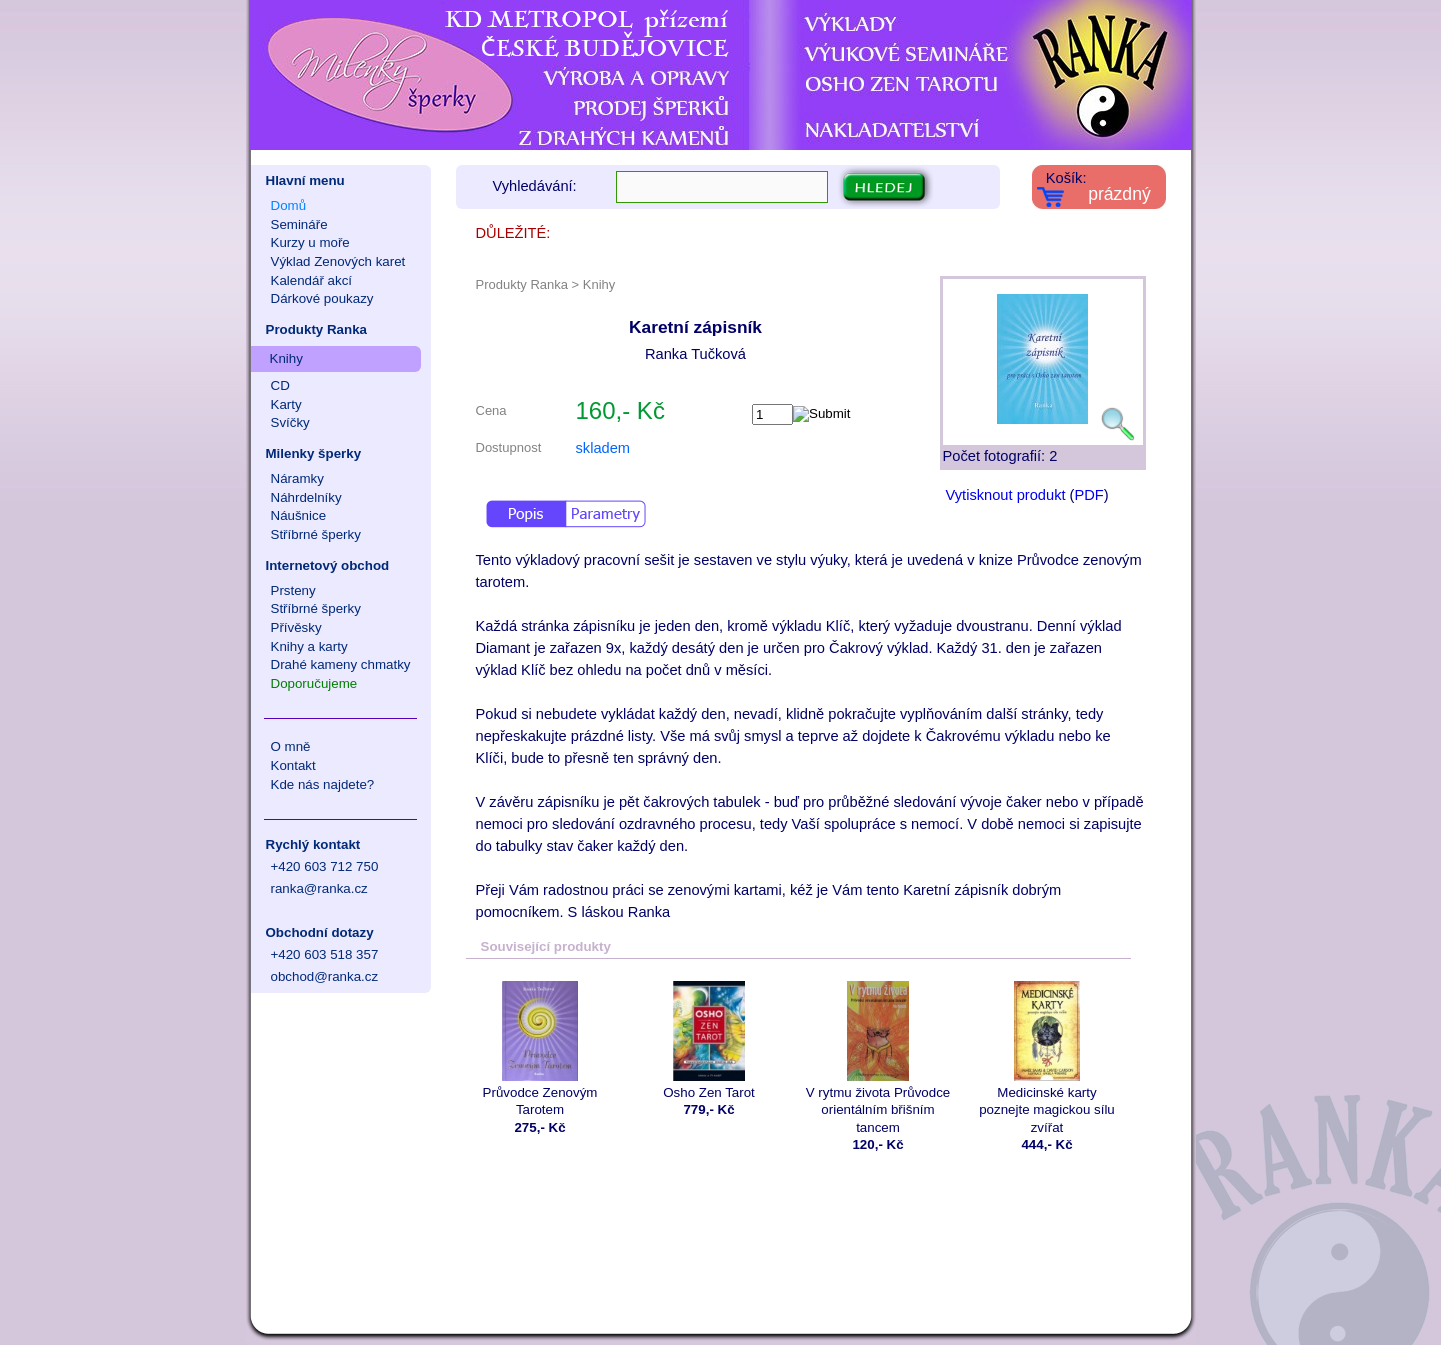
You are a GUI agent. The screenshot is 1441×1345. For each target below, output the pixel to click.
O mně (291, 746)
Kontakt (293, 765)
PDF (1088, 495)
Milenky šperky (314, 453)
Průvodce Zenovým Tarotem (540, 1049)
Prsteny (293, 590)
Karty (286, 404)
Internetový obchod (328, 565)
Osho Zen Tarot (709, 1040)
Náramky (297, 478)
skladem (603, 448)
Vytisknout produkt (1006, 495)
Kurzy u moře (310, 242)
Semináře (299, 224)
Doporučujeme (314, 683)
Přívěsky (296, 627)
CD (280, 385)
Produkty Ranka (316, 329)
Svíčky (290, 422)
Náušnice (299, 515)
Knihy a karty (309, 646)
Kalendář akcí (312, 280)
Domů (289, 205)
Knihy (286, 358)
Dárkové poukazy (322, 298)
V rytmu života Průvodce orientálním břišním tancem (878, 1058)
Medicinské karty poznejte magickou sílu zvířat (1047, 1058)
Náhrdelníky (306, 497)
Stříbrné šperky (316, 534)
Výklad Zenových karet (338, 261)
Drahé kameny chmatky (341, 664)
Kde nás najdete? (323, 784)
